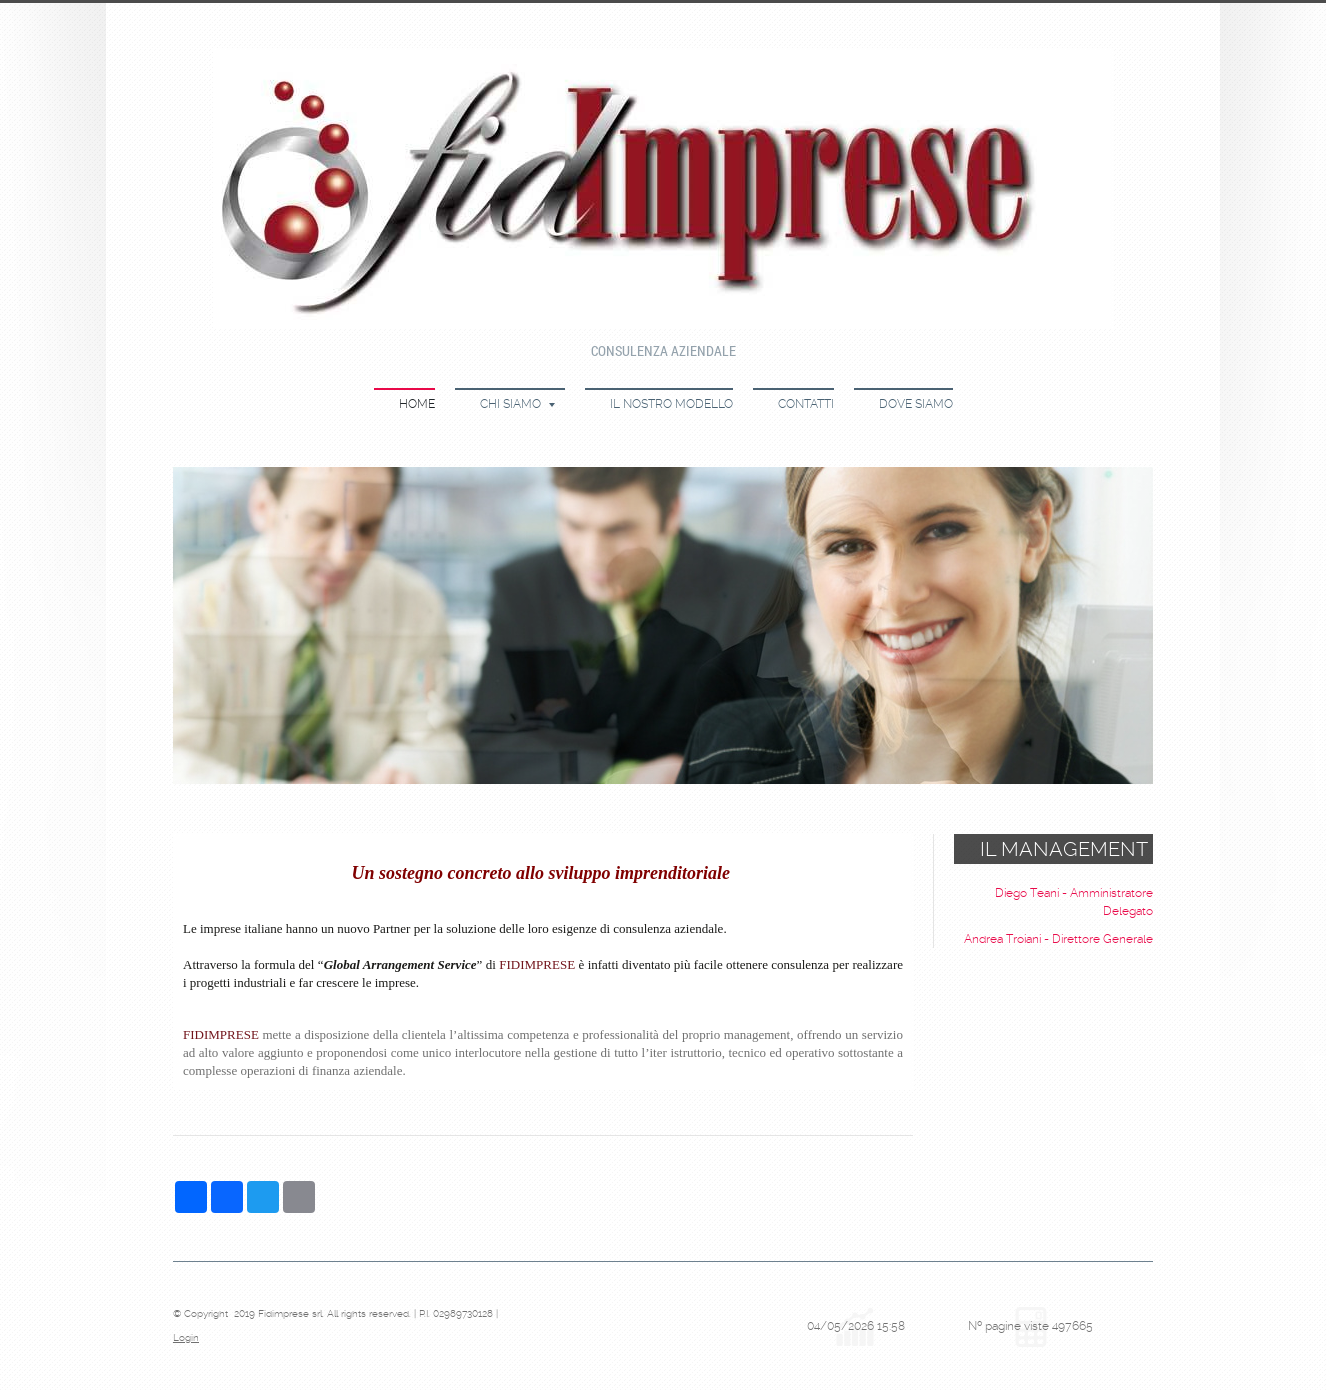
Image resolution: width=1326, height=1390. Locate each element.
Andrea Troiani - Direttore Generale (1058, 939)
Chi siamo (517, 404)
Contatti (806, 404)
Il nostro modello (671, 404)
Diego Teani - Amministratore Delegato (1074, 902)
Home (417, 404)
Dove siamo (916, 404)
